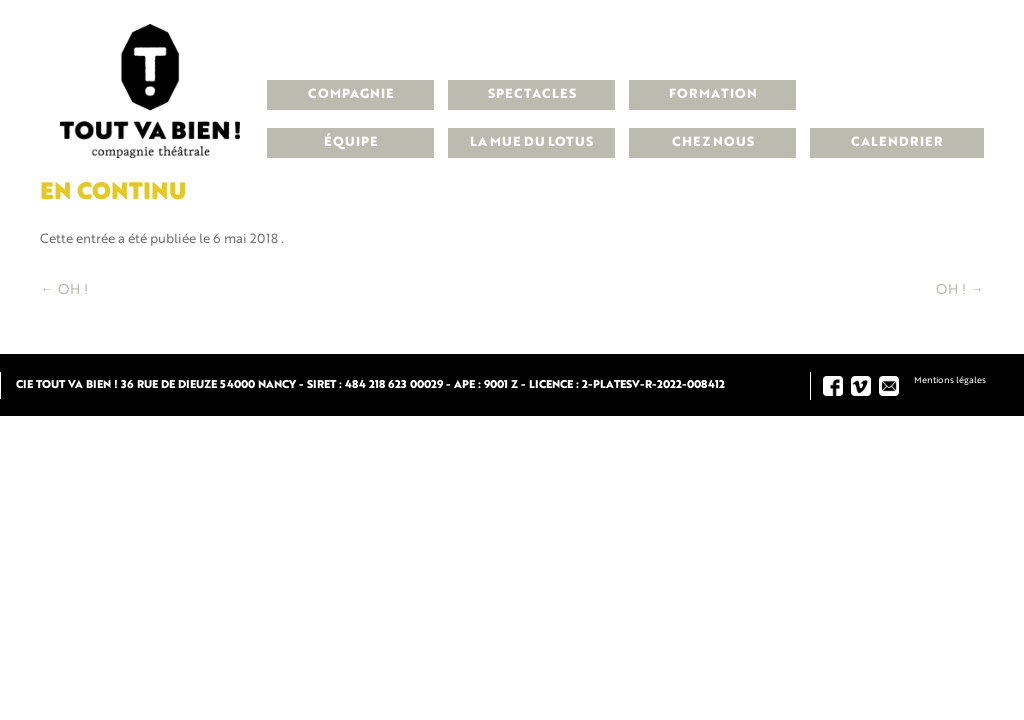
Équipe (351, 142)
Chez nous (713, 142)
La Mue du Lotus (531, 142)
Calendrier (897, 142)
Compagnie (351, 94)
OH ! (64, 290)
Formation (713, 94)
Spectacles (532, 94)
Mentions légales (950, 380)
